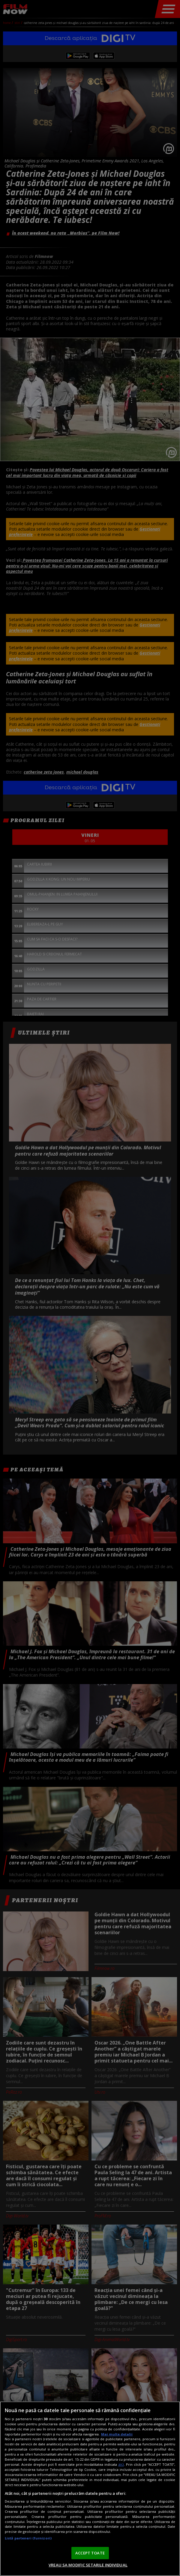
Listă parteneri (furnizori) (28, 2538)
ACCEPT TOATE (90, 2553)
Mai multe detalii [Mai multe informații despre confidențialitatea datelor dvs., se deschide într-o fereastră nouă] (117, 2434)
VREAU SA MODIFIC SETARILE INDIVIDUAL (88, 2565)
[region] (90, 2488)
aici (121, 2464)
